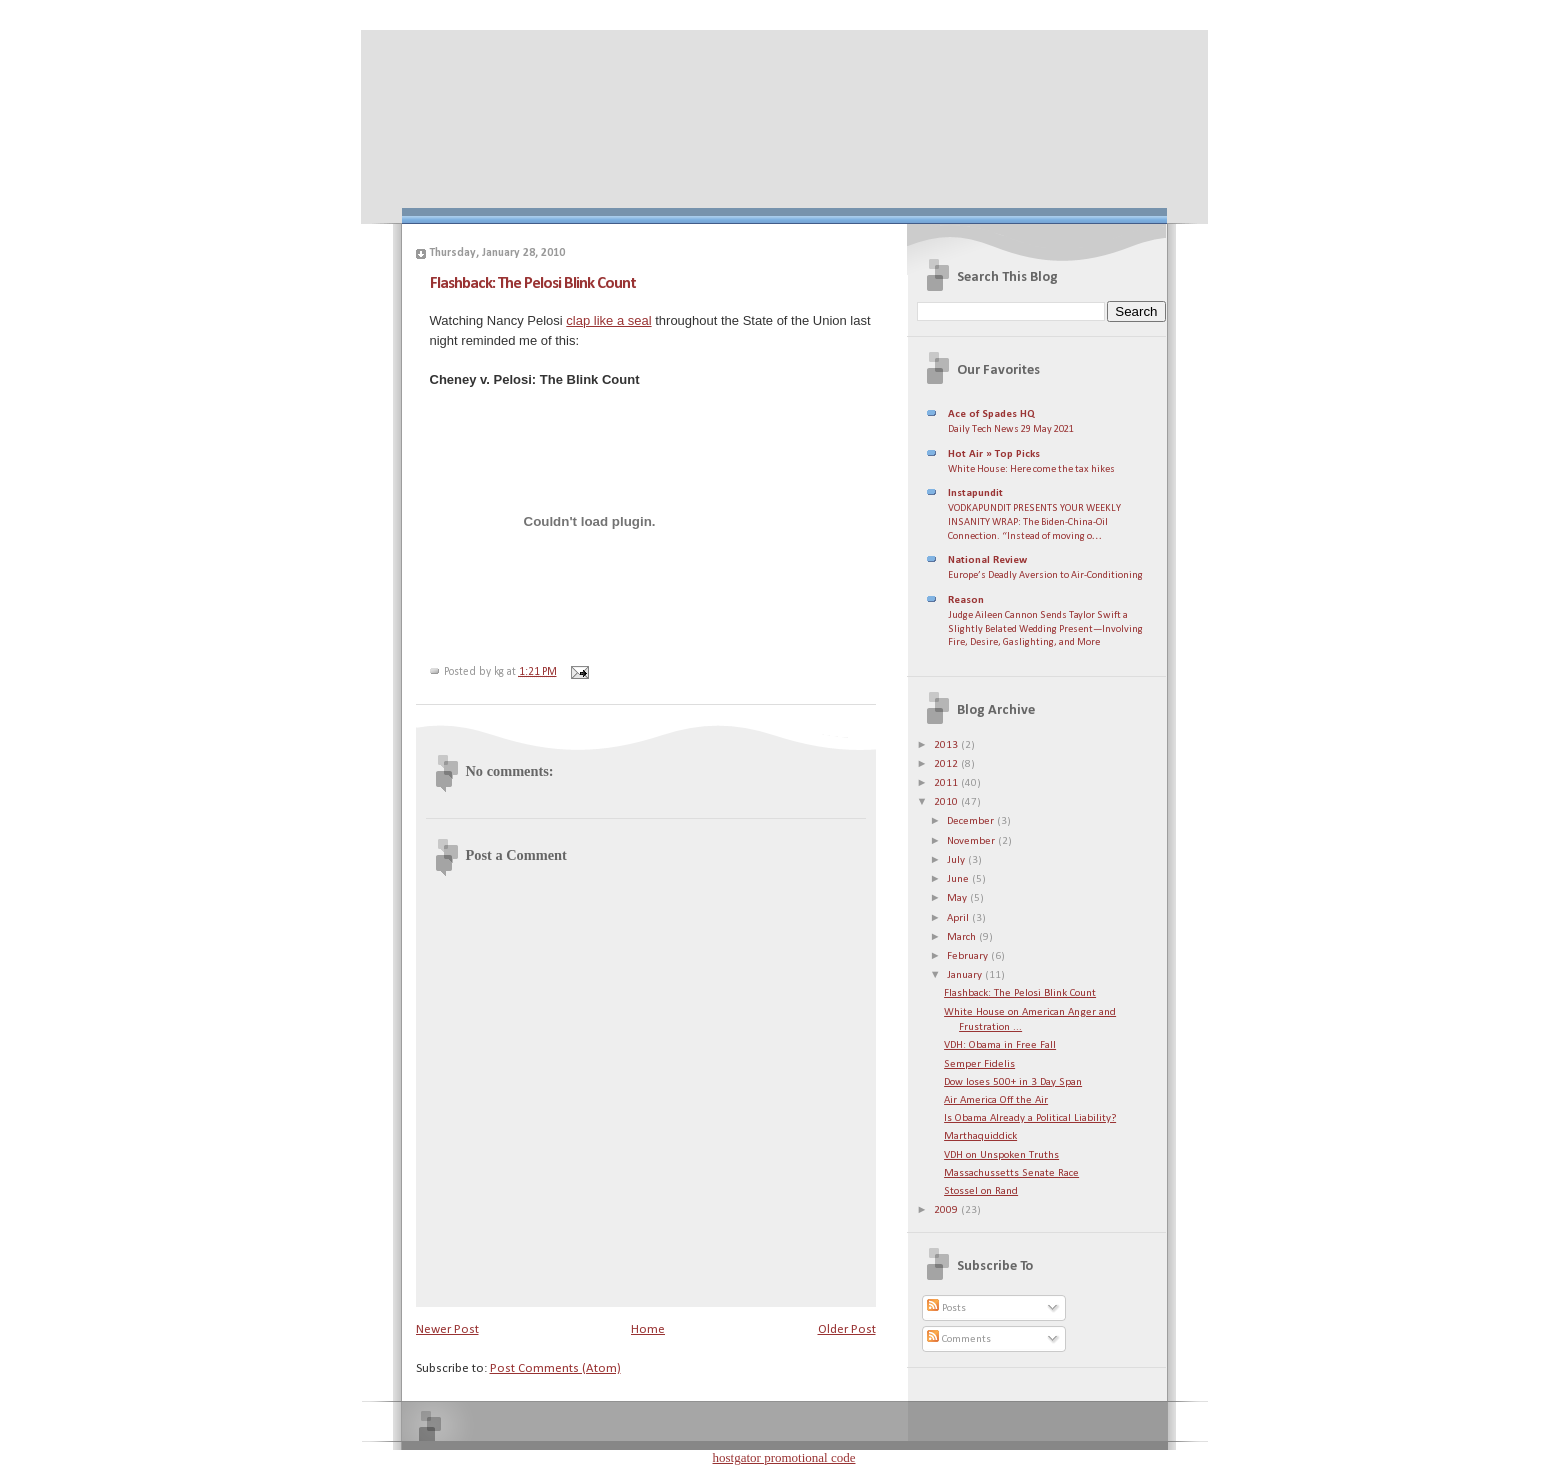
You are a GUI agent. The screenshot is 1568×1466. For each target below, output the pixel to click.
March (963, 937)
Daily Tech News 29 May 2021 (1011, 429)
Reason (966, 600)
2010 (947, 802)
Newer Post (447, 1329)
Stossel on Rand (981, 1191)
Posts (946, 1308)
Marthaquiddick (980, 1136)
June (959, 879)
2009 (947, 1210)
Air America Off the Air (996, 1100)
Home (648, 1329)
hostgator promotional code (784, 1457)
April (959, 918)
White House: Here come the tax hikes (1031, 469)
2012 (947, 764)
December (972, 821)
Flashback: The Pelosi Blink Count (533, 283)
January (966, 975)
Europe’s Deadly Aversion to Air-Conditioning (1045, 575)
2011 (947, 783)
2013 (947, 745)
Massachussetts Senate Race (1011, 1173)
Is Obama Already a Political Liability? (1030, 1118)
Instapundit (975, 493)
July (957, 860)
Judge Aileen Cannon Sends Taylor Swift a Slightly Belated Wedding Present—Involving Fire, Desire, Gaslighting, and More (1045, 629)
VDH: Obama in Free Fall (1000, 1045)
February (969, 956)
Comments (959, 1339)
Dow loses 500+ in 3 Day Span (1013, 1082)
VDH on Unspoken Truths (1001, 1155)
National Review (987, 560)
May (958, 898)
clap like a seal (608, 320)
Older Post (847, 1329)
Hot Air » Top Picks (994, 454)
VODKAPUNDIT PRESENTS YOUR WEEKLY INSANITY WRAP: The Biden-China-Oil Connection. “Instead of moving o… (1034, 522)
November (972, 841)
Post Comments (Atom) (555, 1368)
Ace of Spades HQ (991, 414)
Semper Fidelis (979, 1064)
